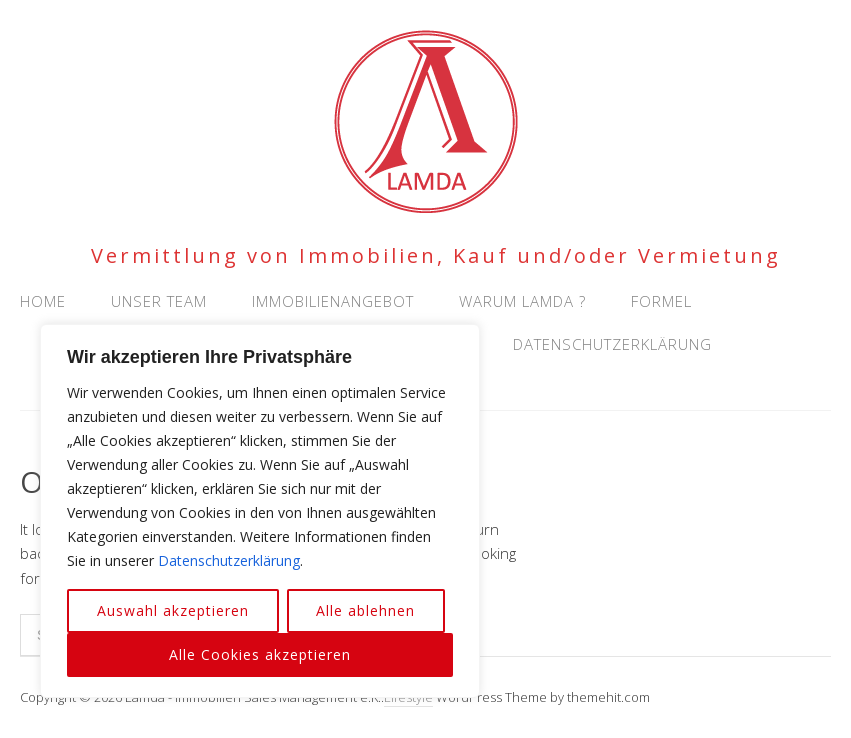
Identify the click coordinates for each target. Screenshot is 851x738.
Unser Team (159, 301)
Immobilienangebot (333, 301)
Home (43, 301)
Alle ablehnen (365, 610)
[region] (260, 511)
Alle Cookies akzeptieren (260, 654)
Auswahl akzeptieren (173, 610)
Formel (661, 301)
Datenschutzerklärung (229, 560)
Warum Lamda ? (522, 301)
